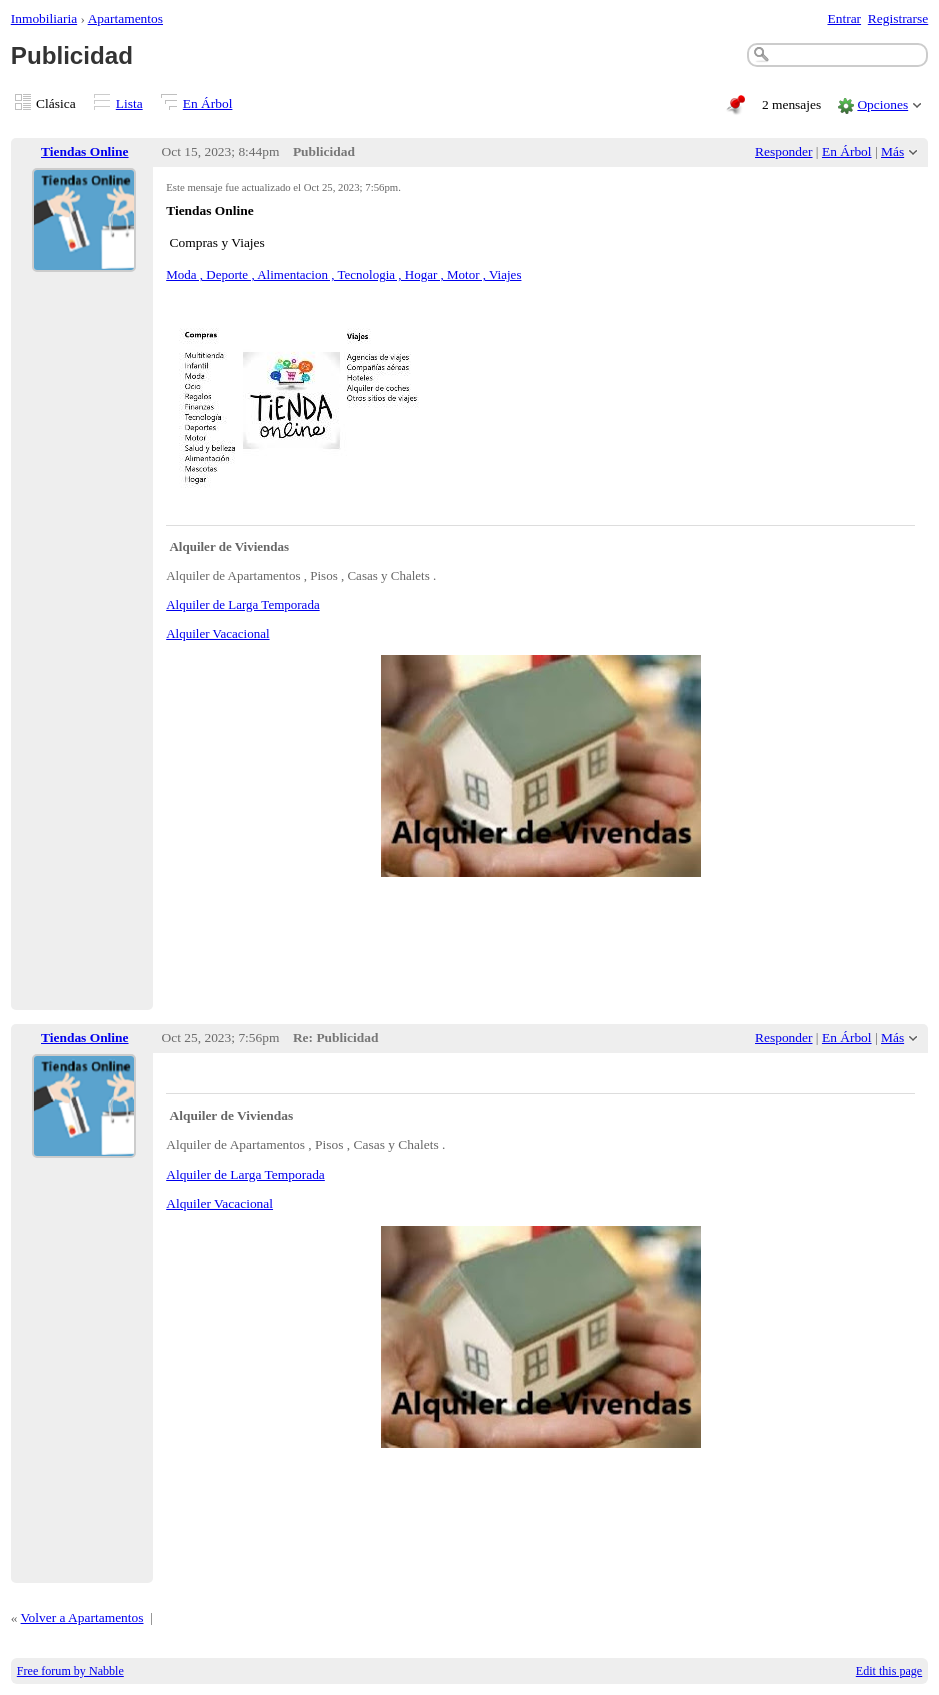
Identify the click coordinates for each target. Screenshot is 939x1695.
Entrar (845, 18)
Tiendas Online (85, 151)
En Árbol (208, 103)
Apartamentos (125, 18)
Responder (783, 151)
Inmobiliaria (44, 18)
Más (892, 151)
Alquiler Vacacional (217, 633)
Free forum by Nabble (70, 1671)
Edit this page (889, 1671)
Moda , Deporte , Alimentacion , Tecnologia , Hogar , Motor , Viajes (343, 274)
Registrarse (898, 18)
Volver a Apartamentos (82, 1617)
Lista (129, 103)
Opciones (882, 104)
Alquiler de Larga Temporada (242, 604)
